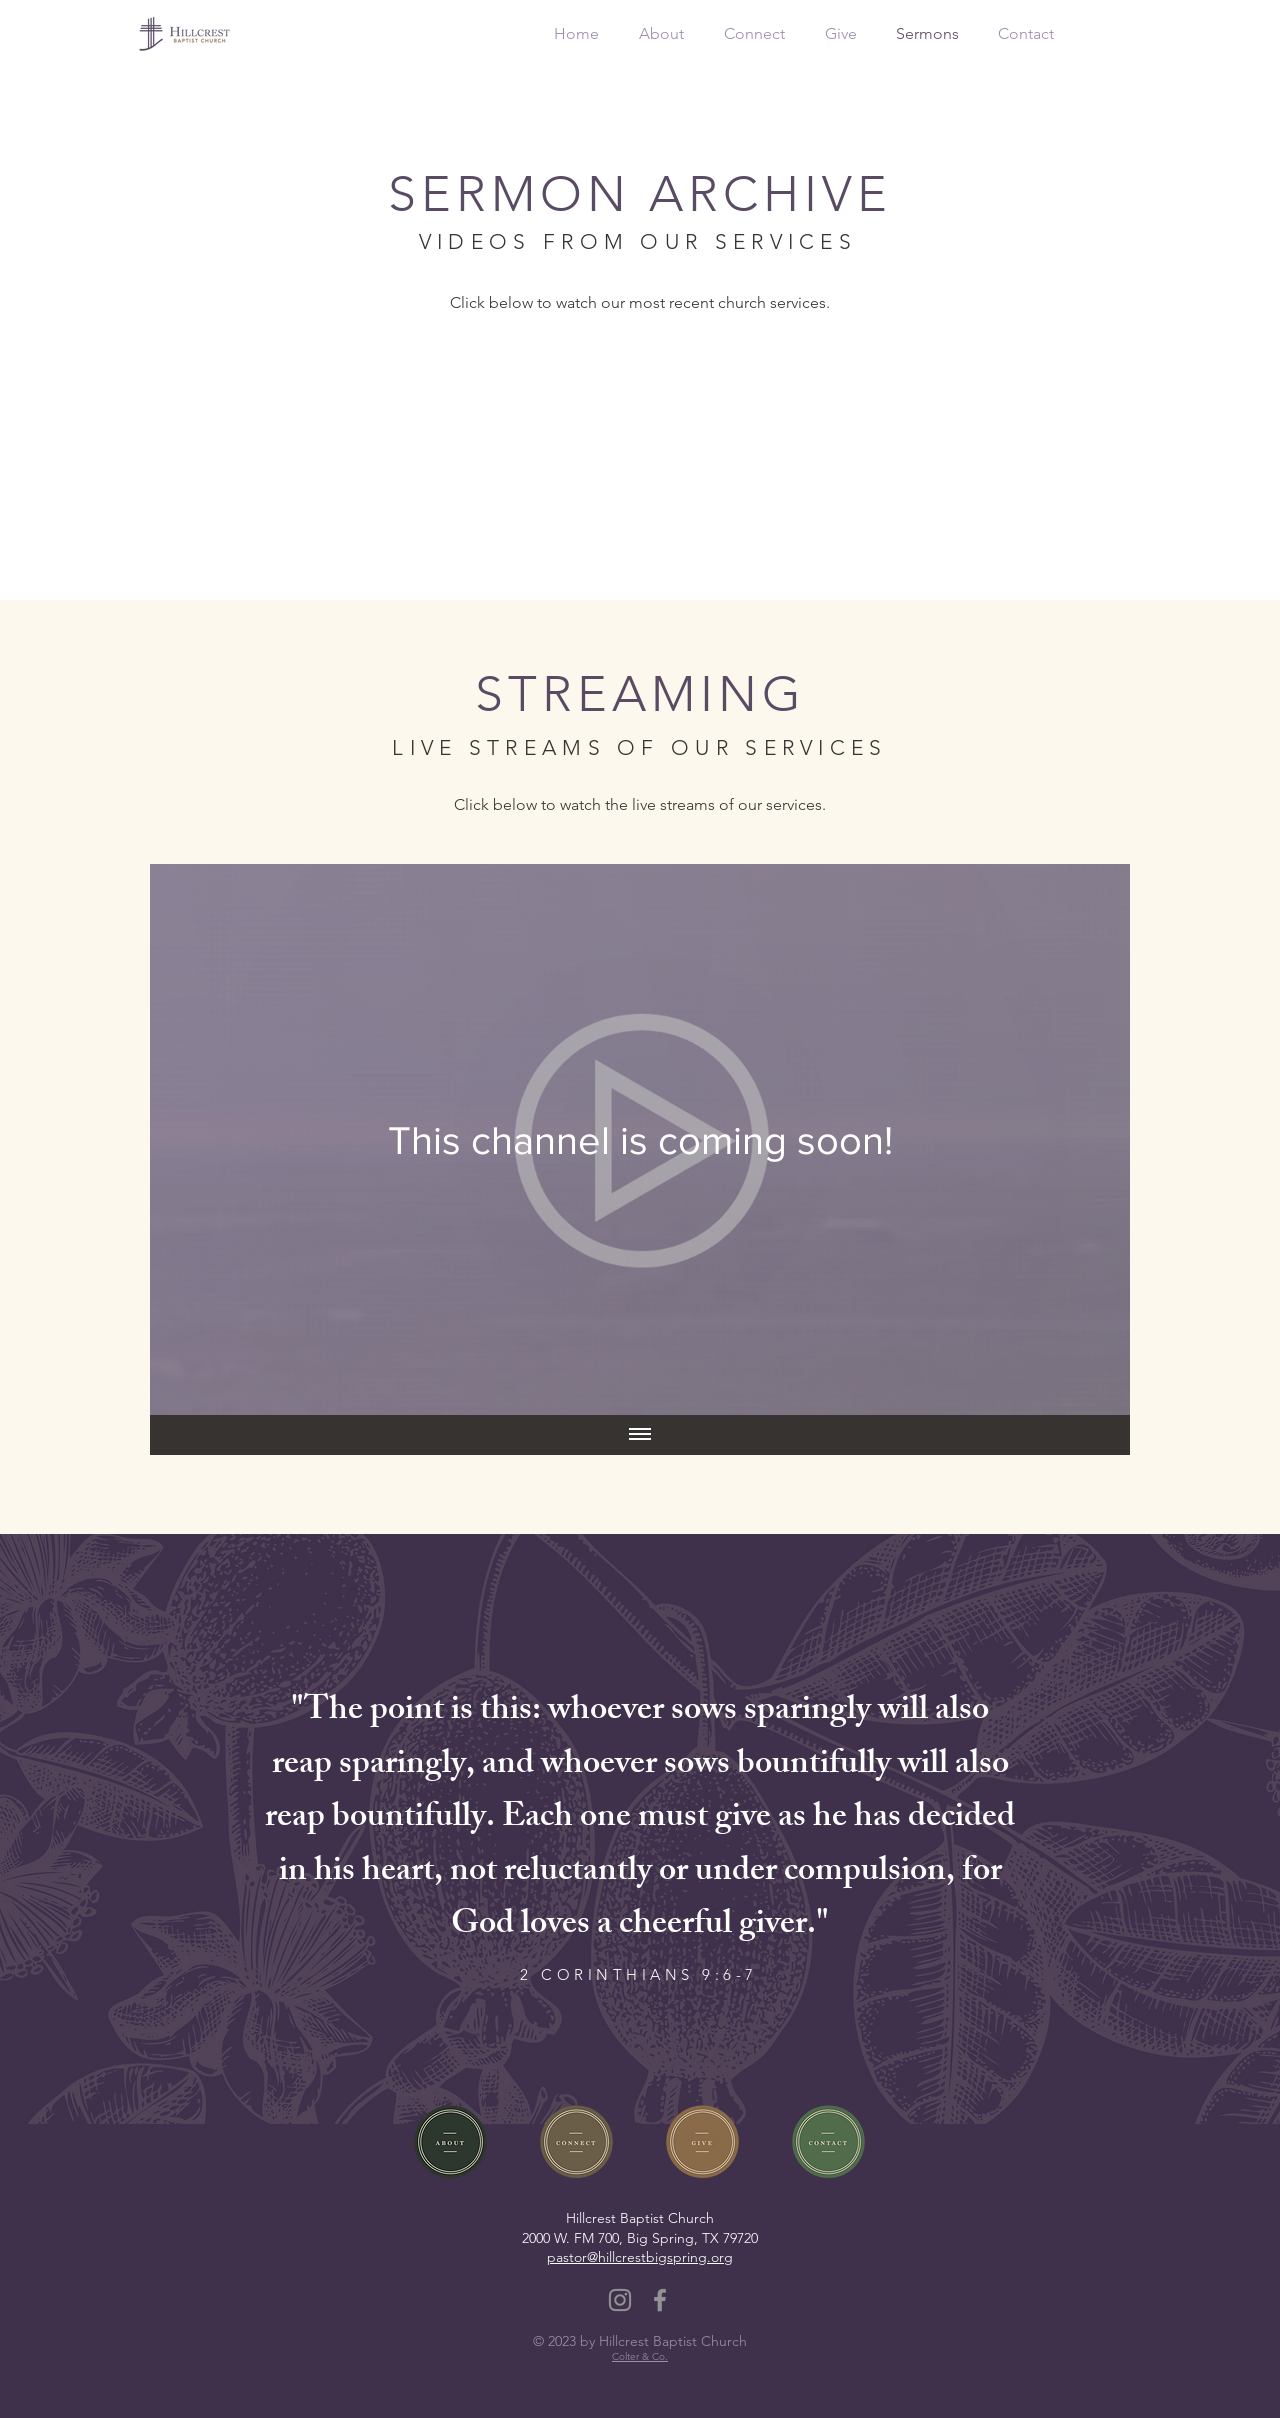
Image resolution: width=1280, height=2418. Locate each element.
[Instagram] (620, 2300)
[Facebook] (660, 2300)
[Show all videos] (640, 1435)
